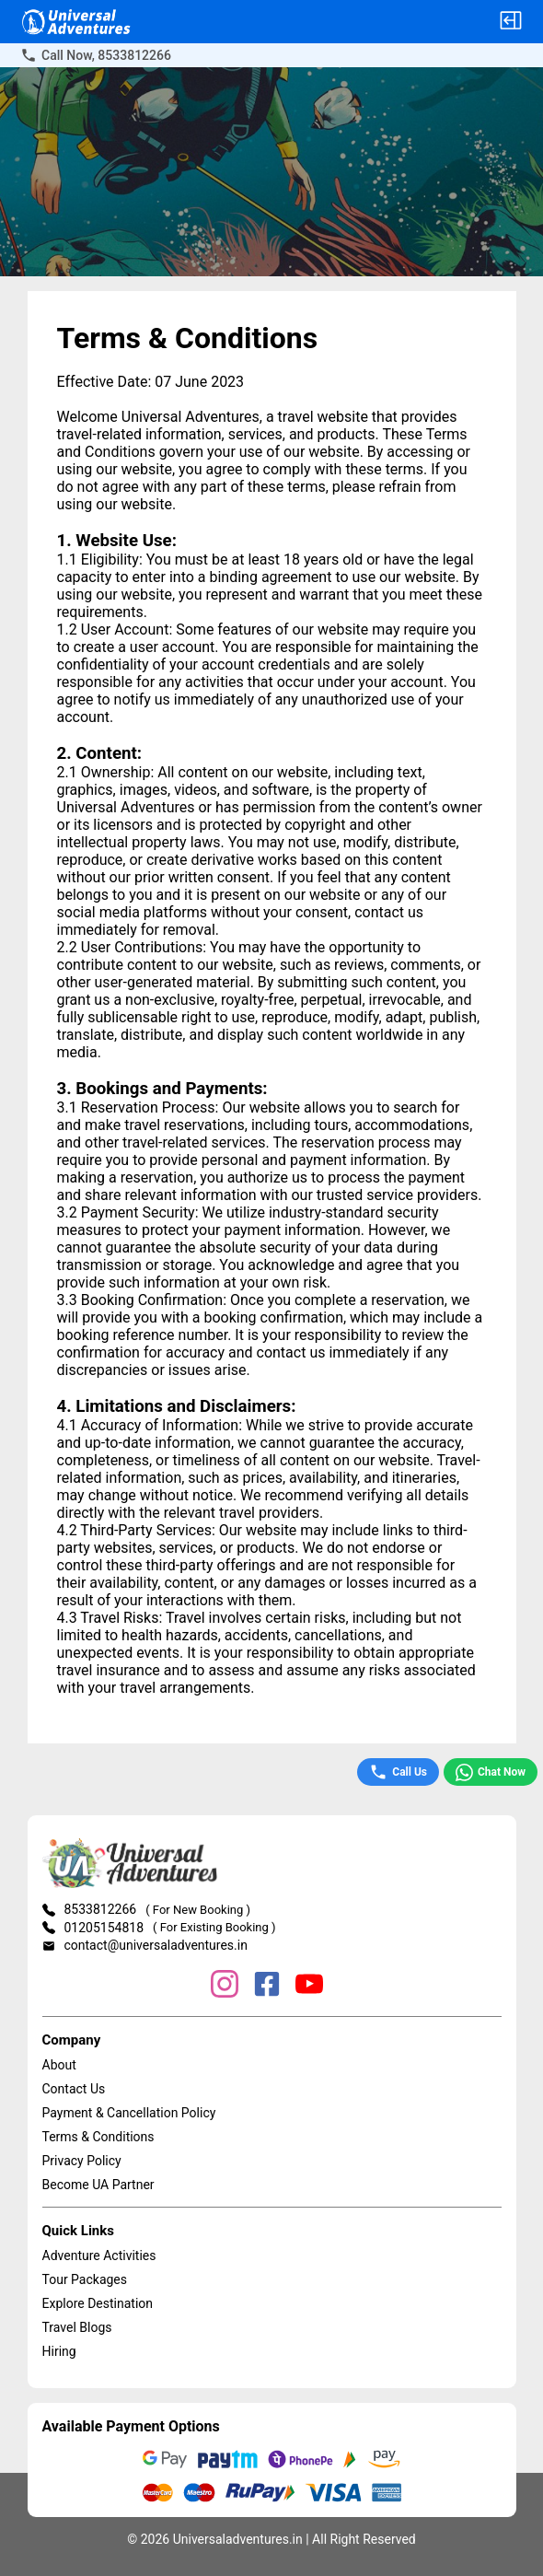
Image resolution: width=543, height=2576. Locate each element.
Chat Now (491, 1772)
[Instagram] (224, 1985)
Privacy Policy (81, 2160)
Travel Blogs (77, 2327)
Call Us (398, 1772)
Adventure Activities (99, 2255)
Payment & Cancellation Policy (129, 2112)
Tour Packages (85, 2279)
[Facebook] (267, 1985)
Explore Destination (98, 2303)
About (59, 2064)
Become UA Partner (98, 2184)
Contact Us (74, 2088)
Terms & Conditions (98, 2136)
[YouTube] (309, 1985)
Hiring (59, 2351)
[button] (511, 21)
